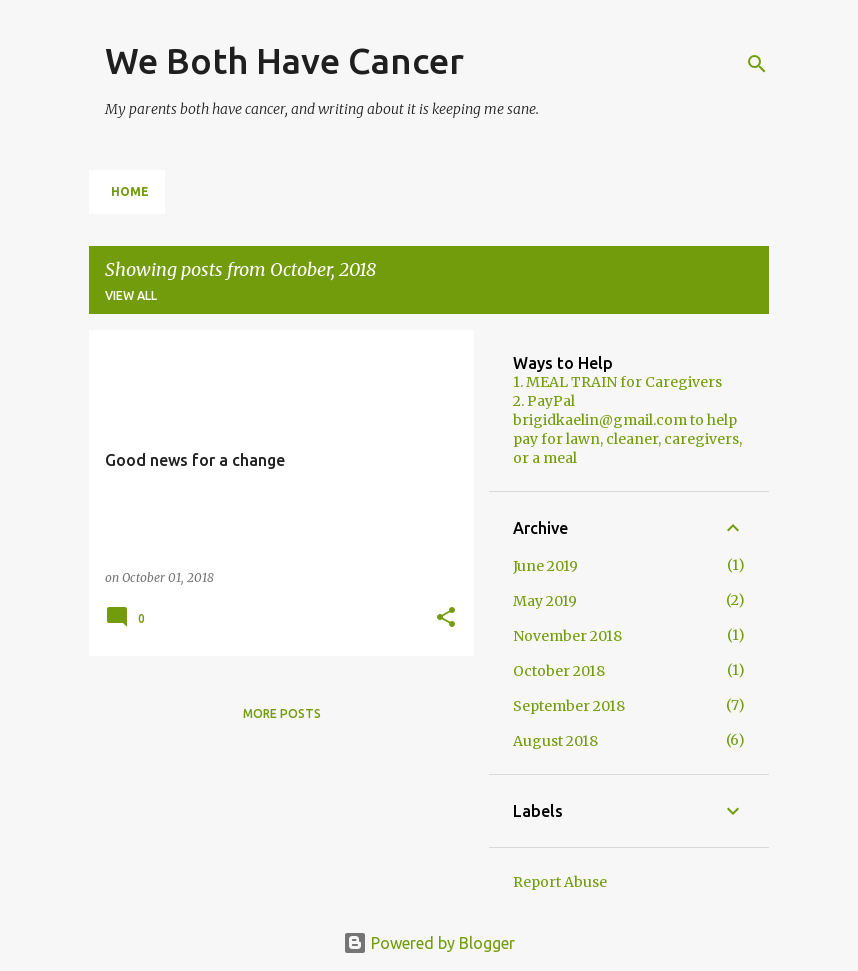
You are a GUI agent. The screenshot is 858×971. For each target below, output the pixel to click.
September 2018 (569, 706)
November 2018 (567, 636)
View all (131, 295)
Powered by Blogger (429, 943)
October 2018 (559, 671)
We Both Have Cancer (284, 60)
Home (130, 191)
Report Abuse (560, 882)
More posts (282, 713)
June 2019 (545, 566)
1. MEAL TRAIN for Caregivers (617, 382)
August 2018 (555, 741)
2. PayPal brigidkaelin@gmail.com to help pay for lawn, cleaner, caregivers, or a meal (627, 429)
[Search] (757, 64)
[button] (446, 618)
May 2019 (545, 601)
